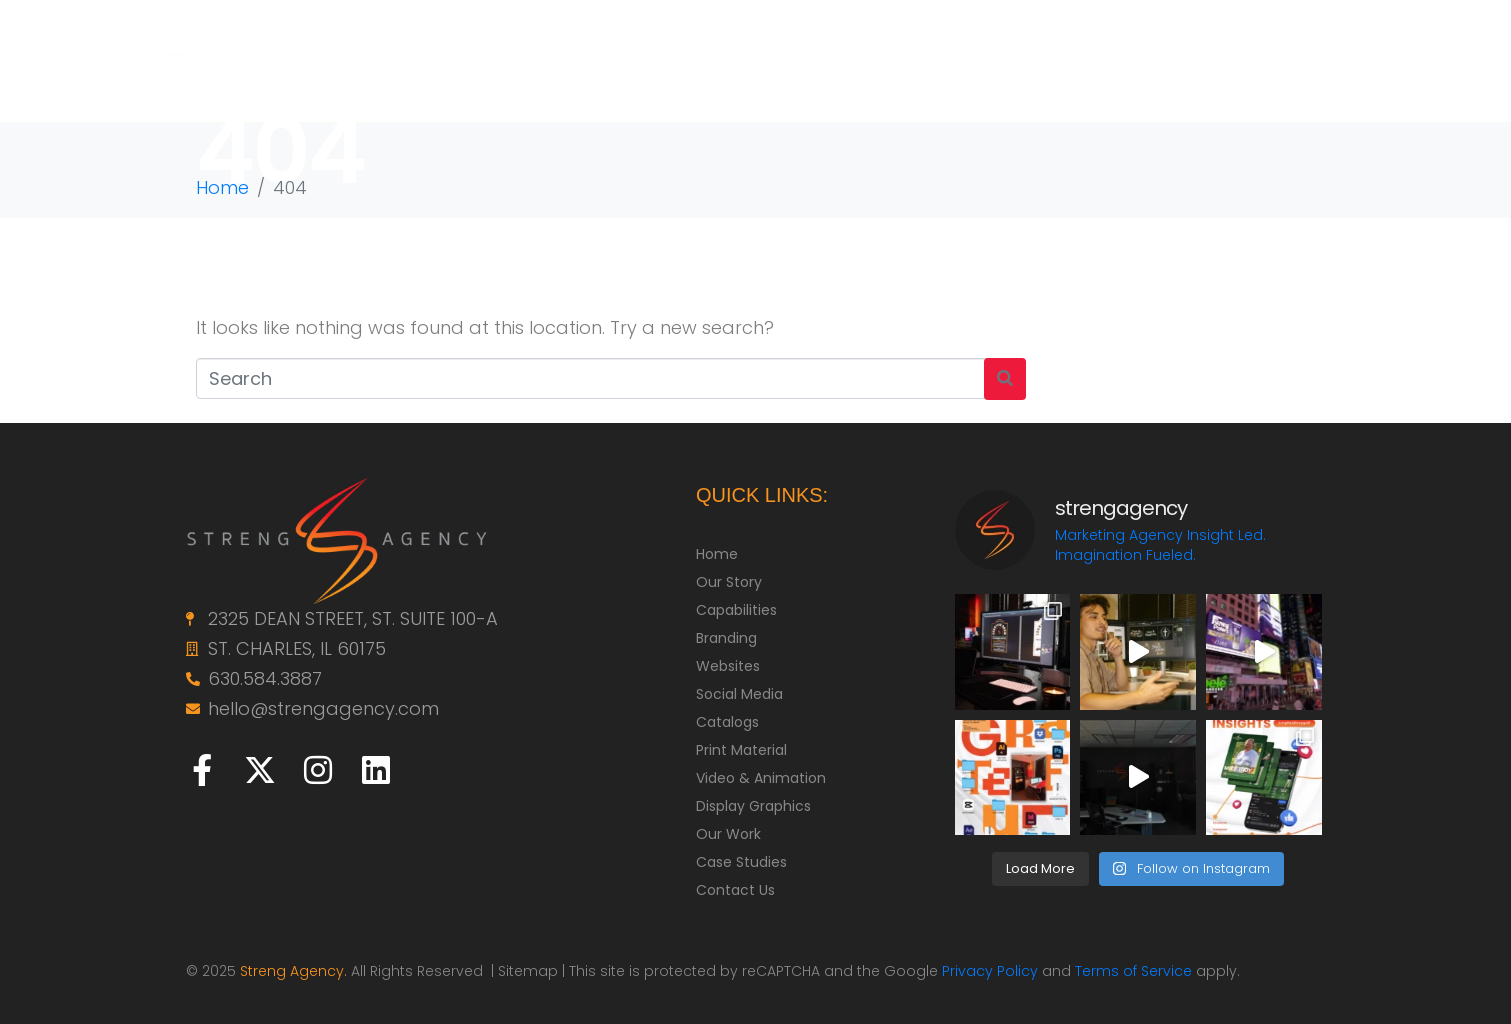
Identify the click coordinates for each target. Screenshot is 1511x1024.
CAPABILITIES (833, 59)
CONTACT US (1365, 59)
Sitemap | (533, 971)
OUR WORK (981, 59)
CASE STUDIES (1122, 59)
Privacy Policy (990, 971)
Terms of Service (1133, 971)
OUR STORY (692, 59)
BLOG (1245, 59)
